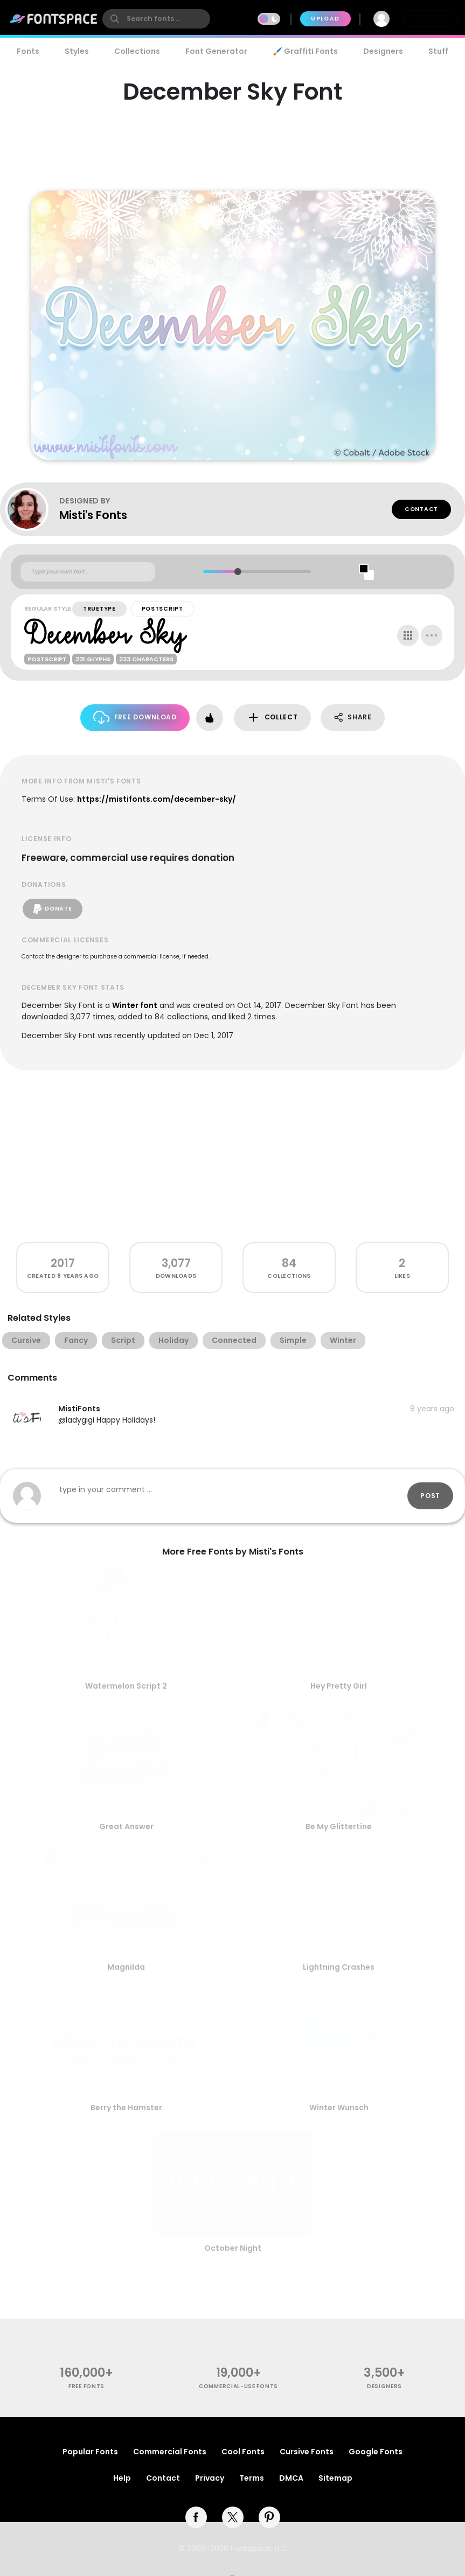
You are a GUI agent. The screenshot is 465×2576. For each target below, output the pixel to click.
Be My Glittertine (339, 1826)
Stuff (438, 51)
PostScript (162, 609)
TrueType (99, 609)
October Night (232, 2248)
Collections (137, 51)
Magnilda (126, 1967)
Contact (421, 509)
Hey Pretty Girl (338, 1686)
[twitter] (233, 2517)
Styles (77, 51)
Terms (251, 2478)
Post (430, 1495)
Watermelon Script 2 (126, 1686)
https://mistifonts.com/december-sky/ (156, 799)
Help (122, 2478)
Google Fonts (375, 2451)
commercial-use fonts (238, 2386)
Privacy (209, 2478)
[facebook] (196, 2517)
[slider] (237, 571)
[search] (156, 19)
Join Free (430, 19)
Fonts (28, 51)
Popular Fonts (90, 2451)
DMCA (291, 2478)
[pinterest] (269, 2517)
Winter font (134, 1005)
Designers (383, 51)
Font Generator (216, 51)
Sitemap (335, 2478)
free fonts (86, 2386)
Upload (325, 19)
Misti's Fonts (93, 515)
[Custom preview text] (87, 572)
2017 (63, 1263)
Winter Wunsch (339, 2107)
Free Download (135, 717)
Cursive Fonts (307, 2451)
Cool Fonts (243, 2451)
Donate (52, 909)
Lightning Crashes (338, 1967)
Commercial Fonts (169, 2451)
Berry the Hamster (126, 2107)
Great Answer (126, 1826)
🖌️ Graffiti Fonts (305, 51)
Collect (272, 717)
